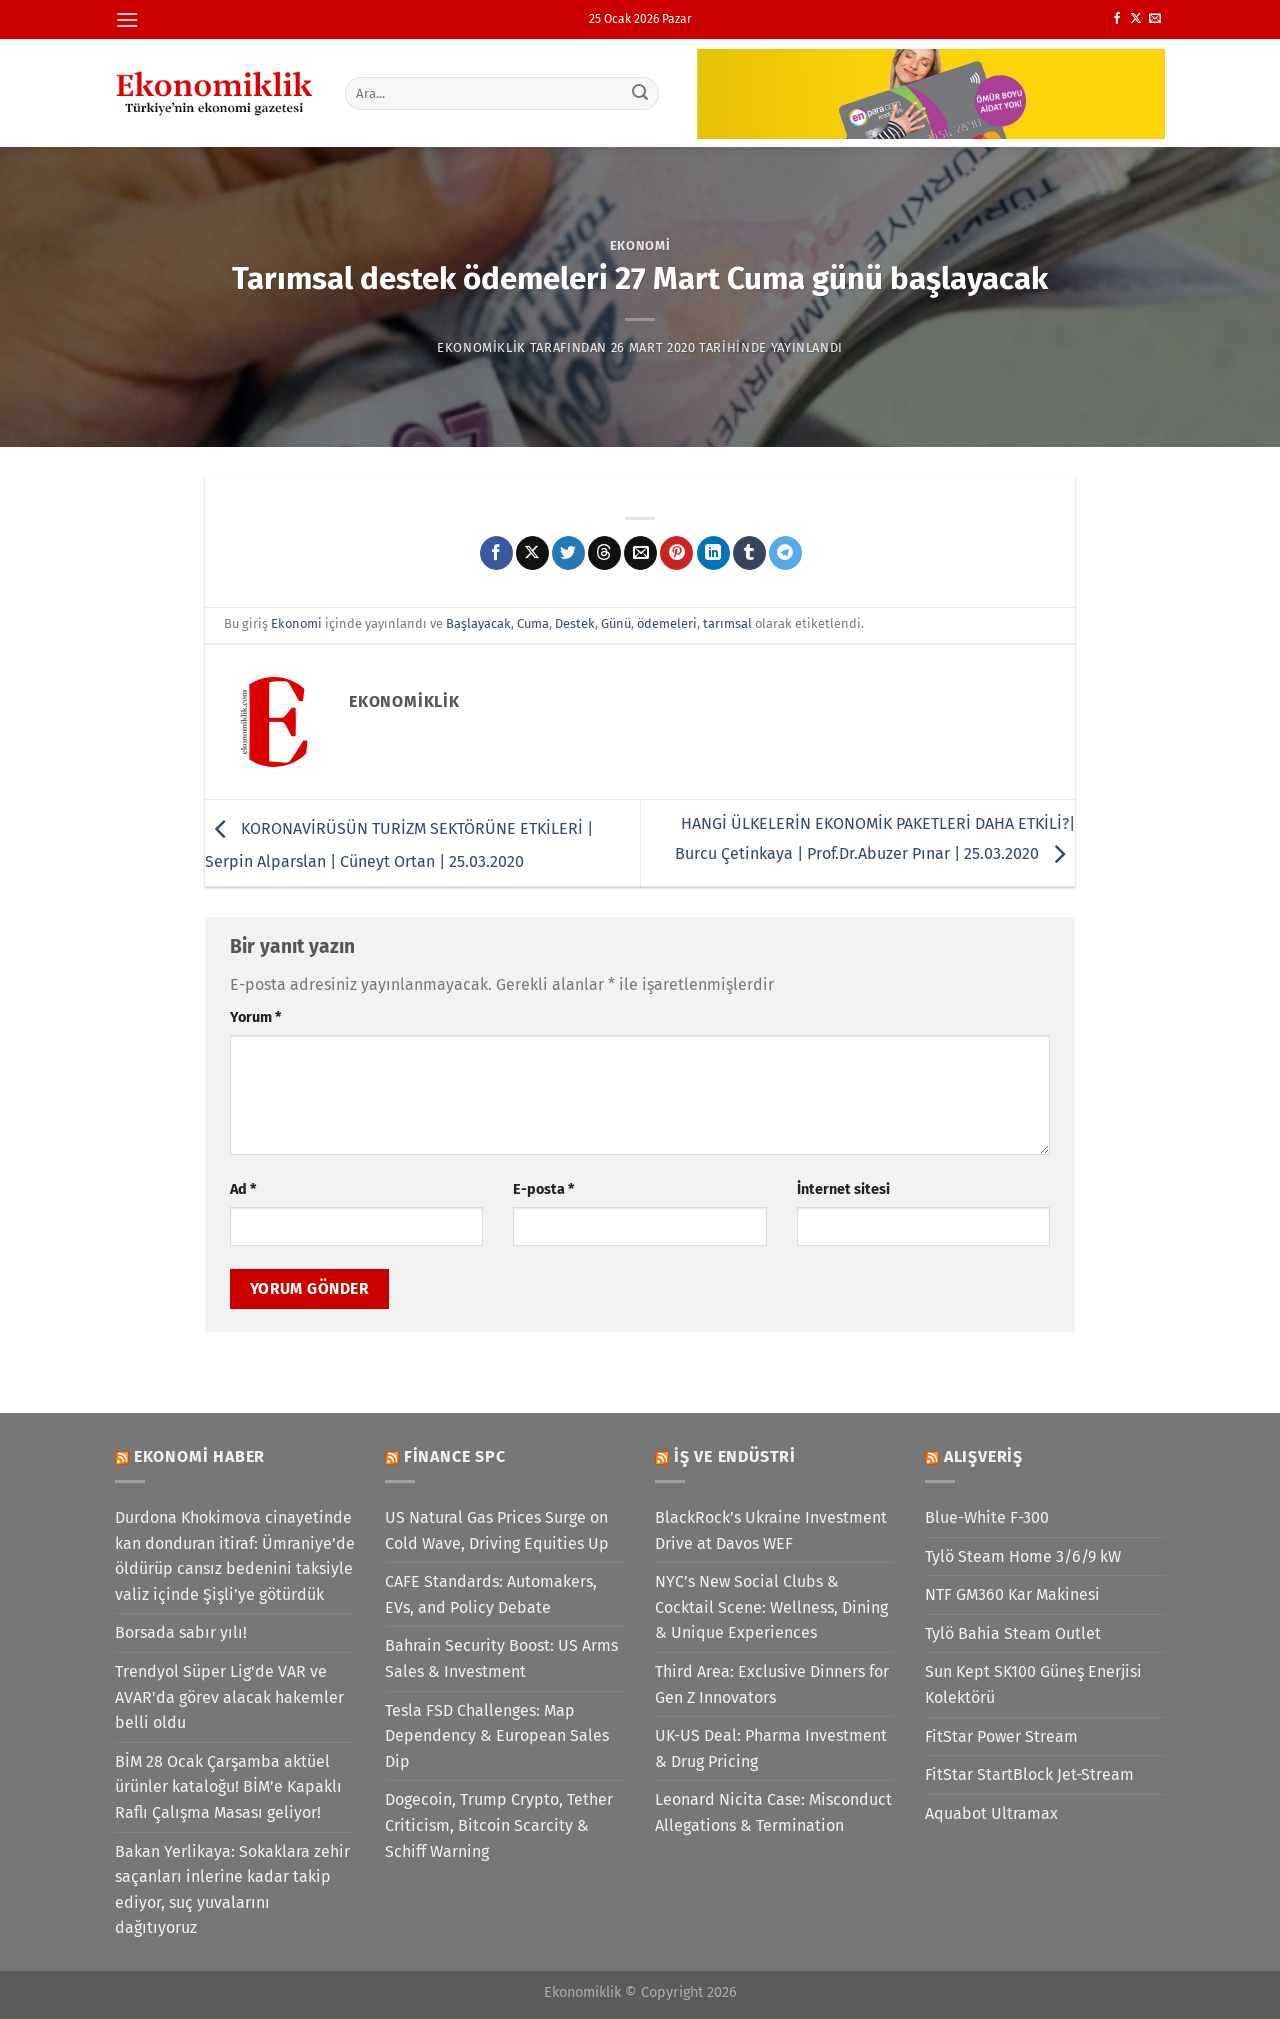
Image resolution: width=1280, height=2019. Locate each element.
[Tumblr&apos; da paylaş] (749, 553)
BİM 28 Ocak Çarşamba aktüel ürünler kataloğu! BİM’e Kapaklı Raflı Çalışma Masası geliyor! (228, 1787)
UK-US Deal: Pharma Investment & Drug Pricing (771, 1748)
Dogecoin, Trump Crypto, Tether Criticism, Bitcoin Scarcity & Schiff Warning (499, 1825)
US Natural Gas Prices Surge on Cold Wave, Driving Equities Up (497, 1530)
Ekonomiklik (481, 347)
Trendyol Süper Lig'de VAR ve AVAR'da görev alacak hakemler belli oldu (229, 1697)
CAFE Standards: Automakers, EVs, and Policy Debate (491, 1594)
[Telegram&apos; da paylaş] (785, 553)
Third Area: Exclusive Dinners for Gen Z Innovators (772, 1684)
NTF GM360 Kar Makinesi (1012, 1594)
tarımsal (727, 623)
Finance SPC (455, 1456)
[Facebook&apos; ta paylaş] (496, 553)
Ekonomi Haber (199, 1456)
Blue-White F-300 (987, 1517)
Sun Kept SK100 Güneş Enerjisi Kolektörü (1033, 1684)
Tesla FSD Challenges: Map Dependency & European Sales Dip (497, 1736)
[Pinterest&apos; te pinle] (676, 553)
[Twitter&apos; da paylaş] (568, 553)
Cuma (533, 623)
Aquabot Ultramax (991, 1813)
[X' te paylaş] (532, 553)
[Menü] (127, 19)
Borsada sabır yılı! (181, 1632)
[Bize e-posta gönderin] (1155, 19)
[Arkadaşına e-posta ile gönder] (640, 553)
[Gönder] (641, 93)
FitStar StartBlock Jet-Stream (1029, 1774)
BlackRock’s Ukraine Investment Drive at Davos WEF (771, 1530)
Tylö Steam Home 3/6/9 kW (1023, 1556)
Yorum (255, 1017)
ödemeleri (667, 623)
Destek (575, 623)
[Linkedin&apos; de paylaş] (713, 553)
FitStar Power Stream (1001, 1736)
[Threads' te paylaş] (604, 553)
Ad (243, 1189)
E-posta (543, 1189)
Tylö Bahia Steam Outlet (1013, 1633)
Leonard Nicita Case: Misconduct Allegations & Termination (773, 1812)
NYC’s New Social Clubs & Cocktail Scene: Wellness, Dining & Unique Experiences (771, 1607)
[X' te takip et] (1136, 19)
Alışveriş (983, 1456)
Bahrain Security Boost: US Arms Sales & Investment (501, 1658)
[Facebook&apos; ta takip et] (1117, 19)
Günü (616, 623)
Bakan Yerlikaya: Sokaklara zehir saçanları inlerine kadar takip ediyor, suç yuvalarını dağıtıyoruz (232, 1890)
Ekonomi (640, 245)
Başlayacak (478, 623)
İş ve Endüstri (735, 1456)
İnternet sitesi (843, 1189)
